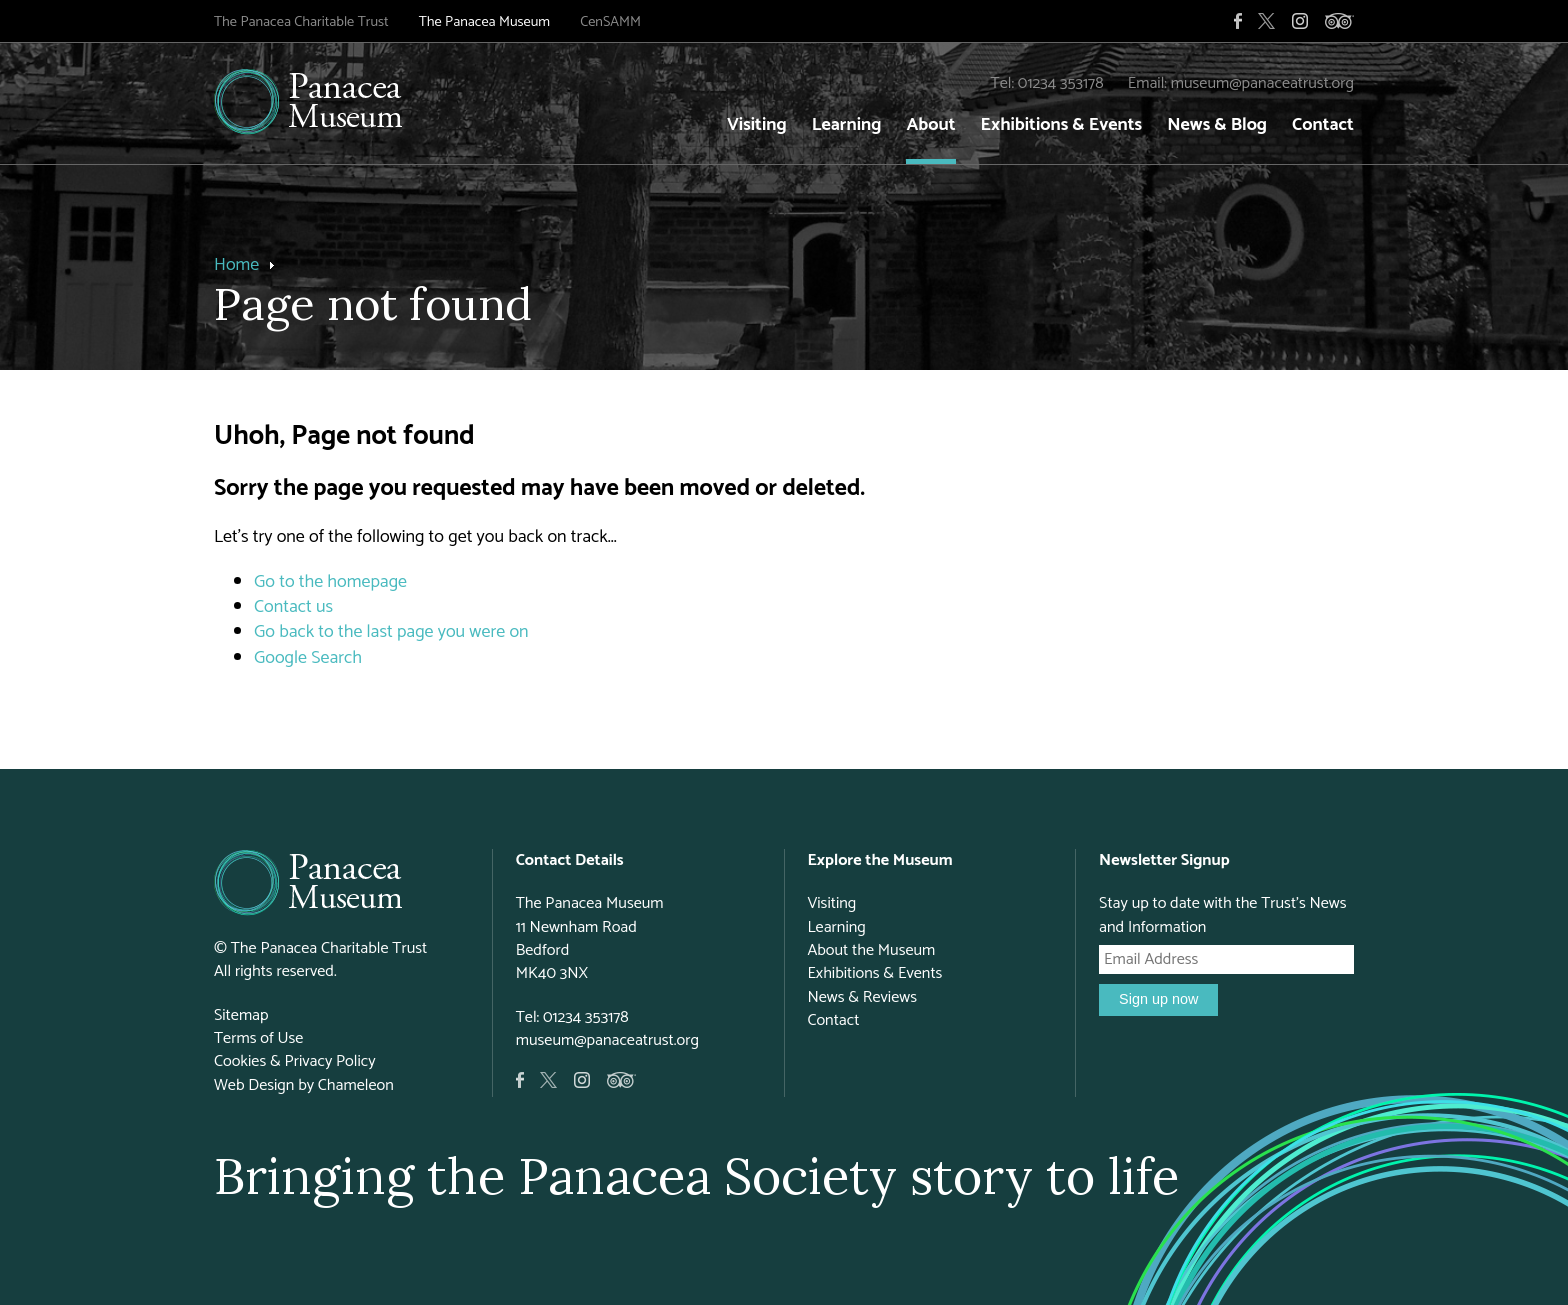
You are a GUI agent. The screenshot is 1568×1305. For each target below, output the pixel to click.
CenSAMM (610, 22)
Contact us (293, 607)
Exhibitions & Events (1062, 125)
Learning (847, 125)
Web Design (254, 1085)
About (930, 125)
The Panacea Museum (484, 22)
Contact (1323, 125)
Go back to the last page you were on (391, 632)
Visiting (757, 125)
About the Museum (871, 950)
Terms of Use (258, 1038)
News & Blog (1217, 125)
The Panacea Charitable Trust (301, 22)
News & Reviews (862, 997)
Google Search (308, 658)
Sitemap (241, 1015)
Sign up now (1158, 999)
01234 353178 (1061, 83)
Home (236, 265)
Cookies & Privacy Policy (295, 1061)
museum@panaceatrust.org (1262, 83)
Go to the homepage (330, 582)
